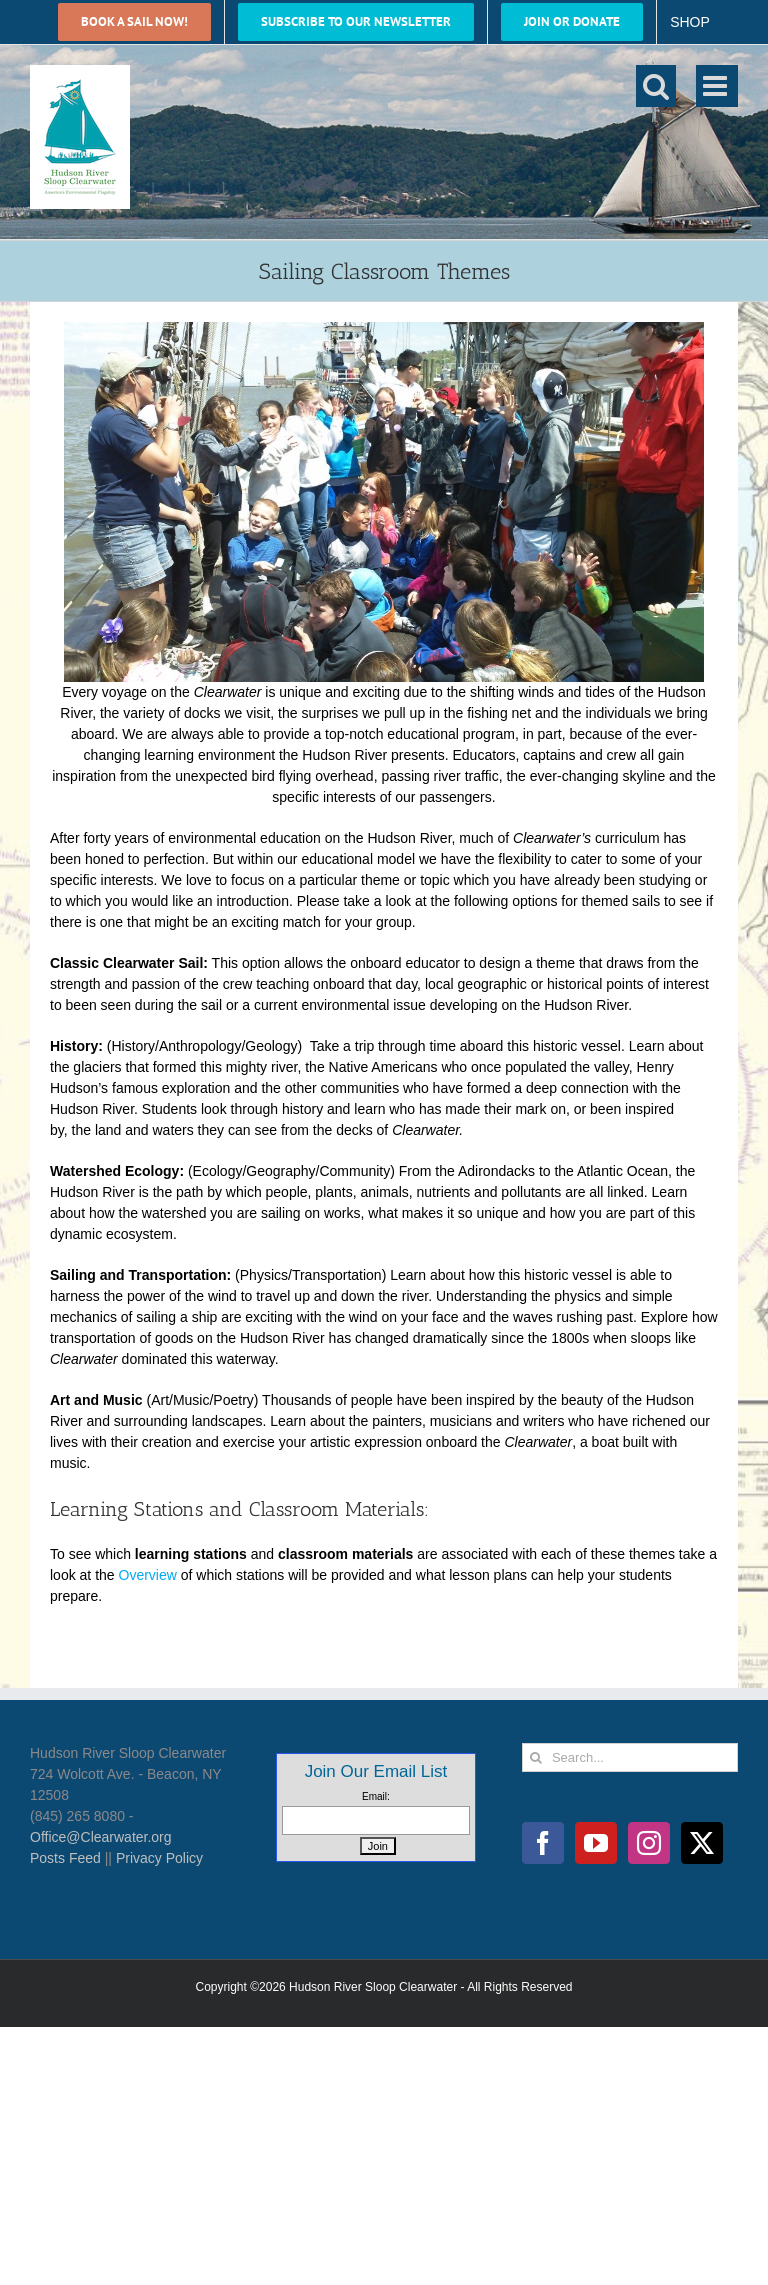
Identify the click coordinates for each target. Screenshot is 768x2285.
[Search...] (630, 1757)
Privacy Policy (159, 1858)
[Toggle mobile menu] (717, 86)
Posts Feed (65, 1858)
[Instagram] (649, 1843)
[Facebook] (543, 1843)
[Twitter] (702, 1843)
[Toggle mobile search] (656, 86)
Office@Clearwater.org (101, 1837)
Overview (148, 1575)
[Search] (536, 1757)
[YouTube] (596, 1843)
